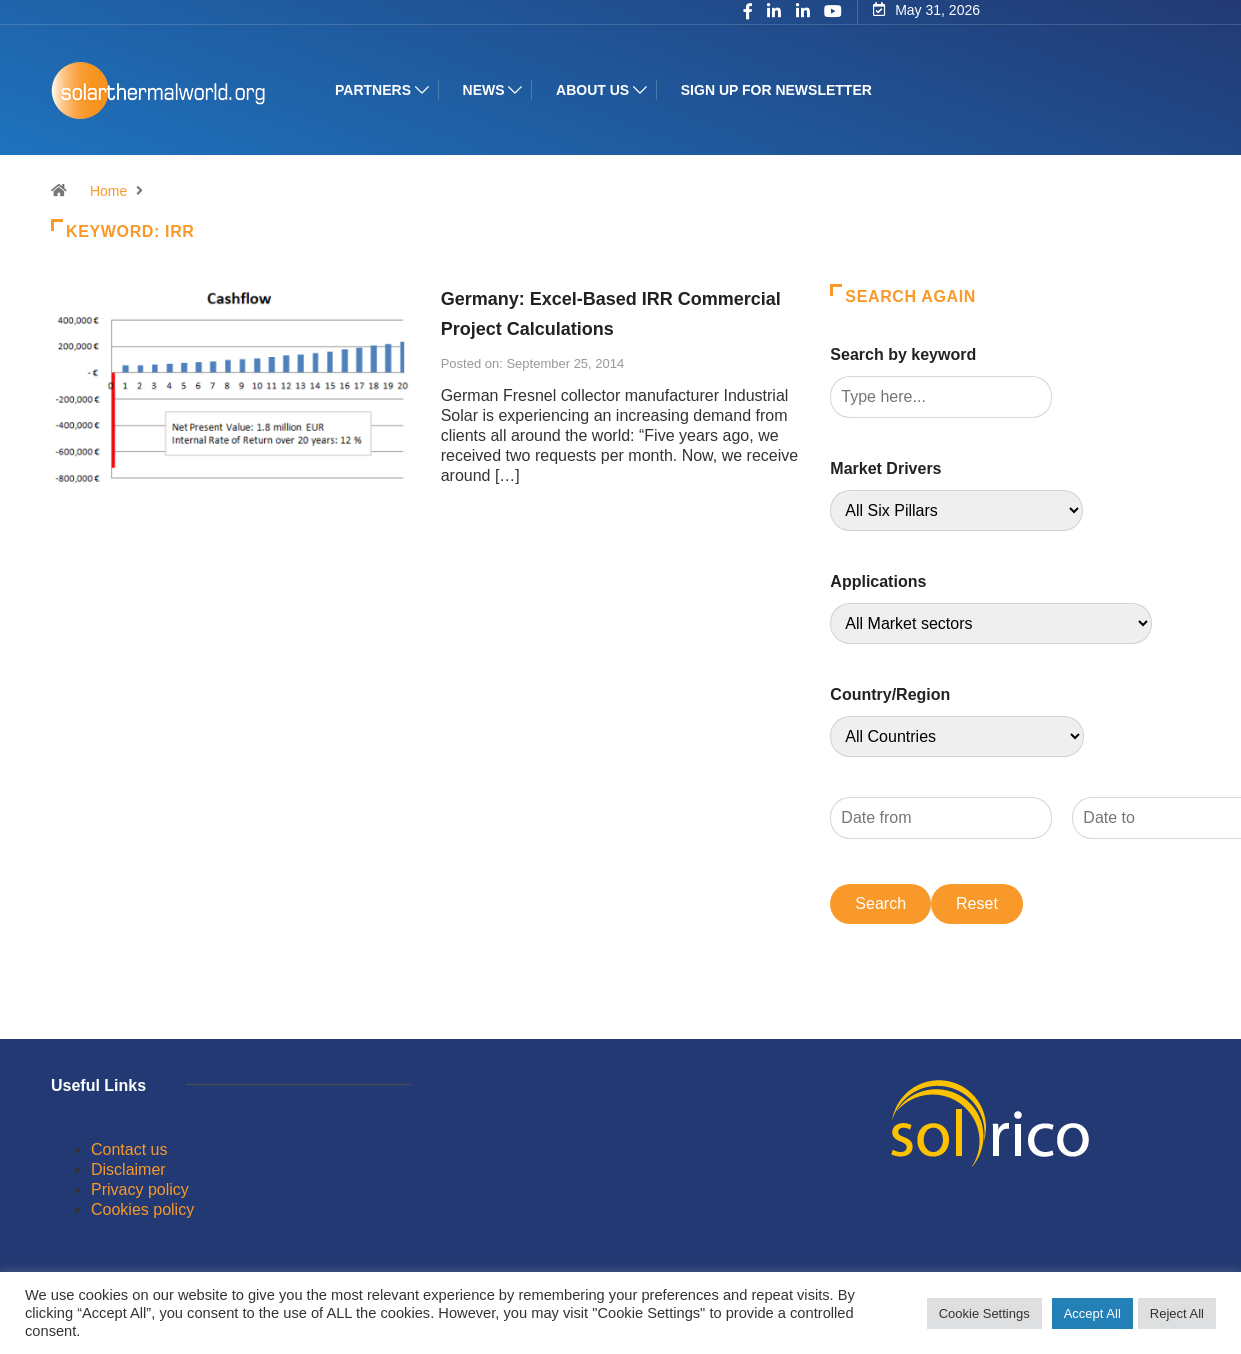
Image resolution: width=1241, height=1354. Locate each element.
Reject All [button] (1177, 1313)
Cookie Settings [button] (984, 1313)
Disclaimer (128, 1169)
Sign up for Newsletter (775, 90)
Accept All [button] (1092, 1313)
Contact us (129, 1149)
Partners (373, 90)
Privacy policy (140, 1189)
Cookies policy (142, 1209)
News (483, 90)
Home (108, 191)
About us (592, 90)
